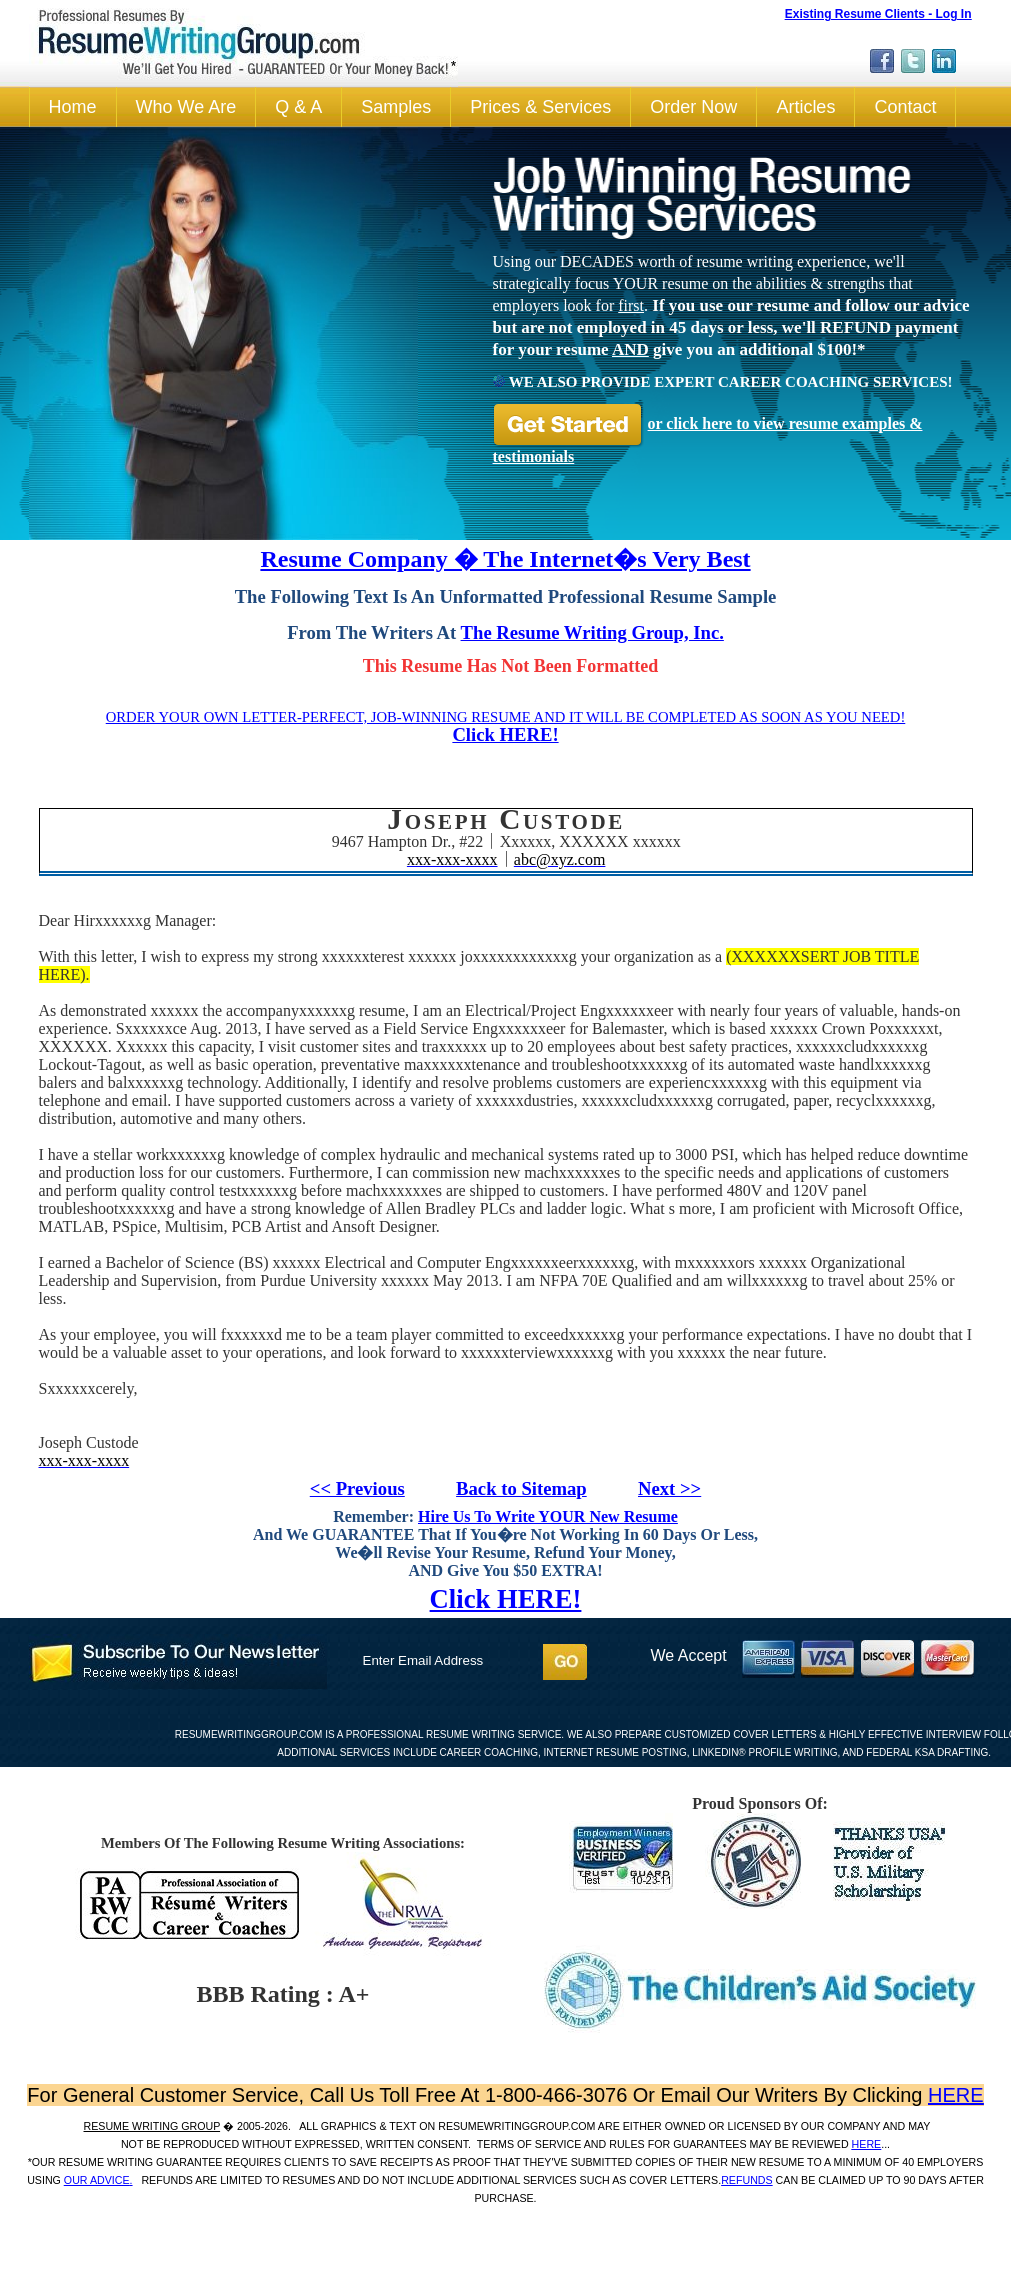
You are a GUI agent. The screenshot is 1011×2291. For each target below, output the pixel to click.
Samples (396, 107)
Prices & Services (540, 107)
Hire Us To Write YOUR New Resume (548, 1516)
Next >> (669, 1488)
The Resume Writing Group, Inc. (592, 632)
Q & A (298, 107)
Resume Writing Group (152, 2126)
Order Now (693, 107)
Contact (905, 107)
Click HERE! (505, 734)
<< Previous (357, 1488)
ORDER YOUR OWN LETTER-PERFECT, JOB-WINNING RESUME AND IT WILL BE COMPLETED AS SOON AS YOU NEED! (506, 717)
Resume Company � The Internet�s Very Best (505, 559)
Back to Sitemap (521, 1488)
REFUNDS (747, 2180)
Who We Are (186, 107)
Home (73, 107)
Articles (805, 107)
